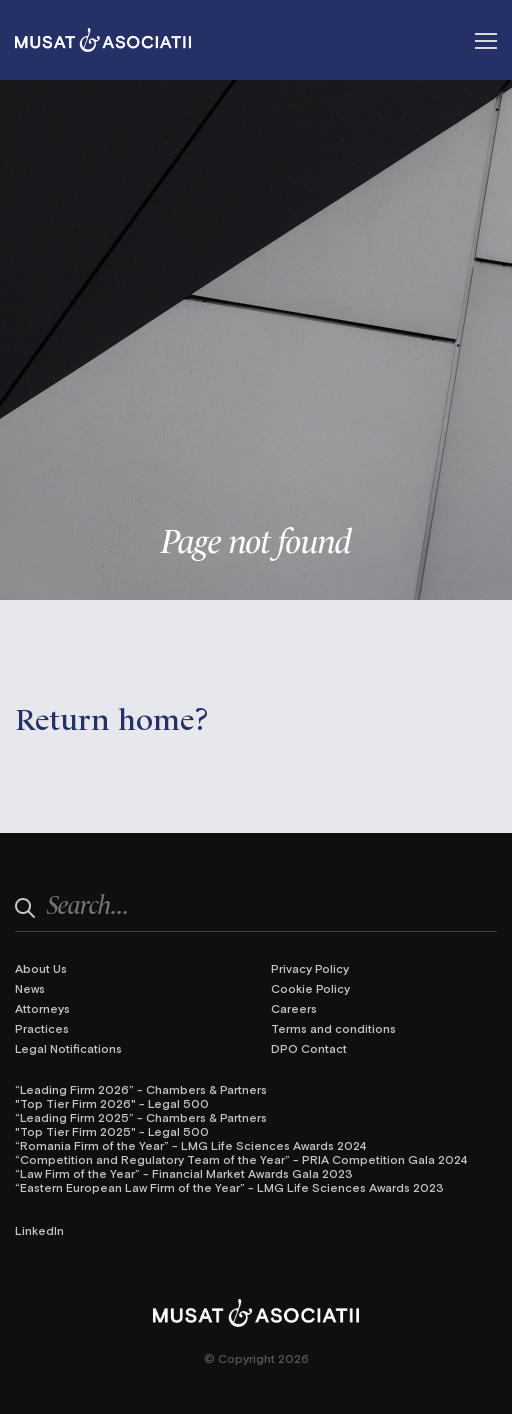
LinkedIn (39, 1230)
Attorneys (42, 1008)
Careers (294, 1008)
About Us (41, 968)
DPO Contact (309, 1048)
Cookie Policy (310, 988)
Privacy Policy (310, 968)
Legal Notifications (68, 1048)
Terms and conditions (333, 1028)
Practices (42, 1028)
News (30, 988)
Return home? (112, 716)
